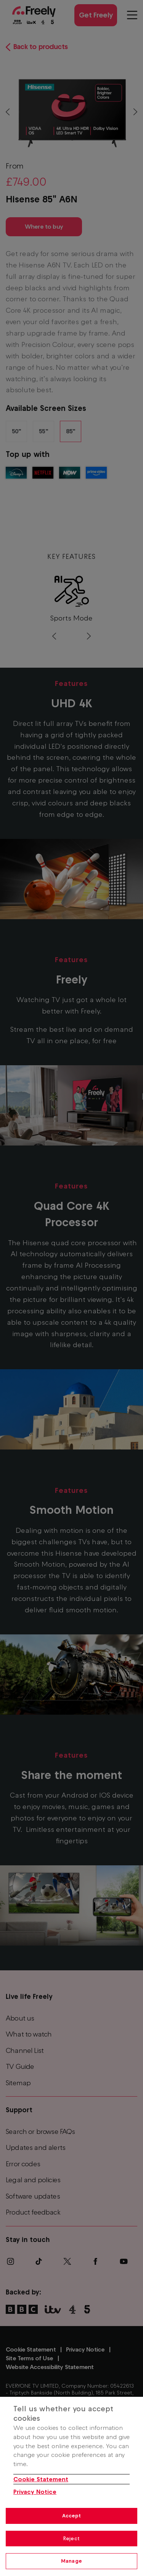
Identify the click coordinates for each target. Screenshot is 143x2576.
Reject (71, 2538)
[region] (71, 2486)
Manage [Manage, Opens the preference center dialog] (71, 2561)
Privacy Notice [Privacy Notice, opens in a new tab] (34, 2491)
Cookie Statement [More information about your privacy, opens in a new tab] (40, 2479)
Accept (71, 2516)
